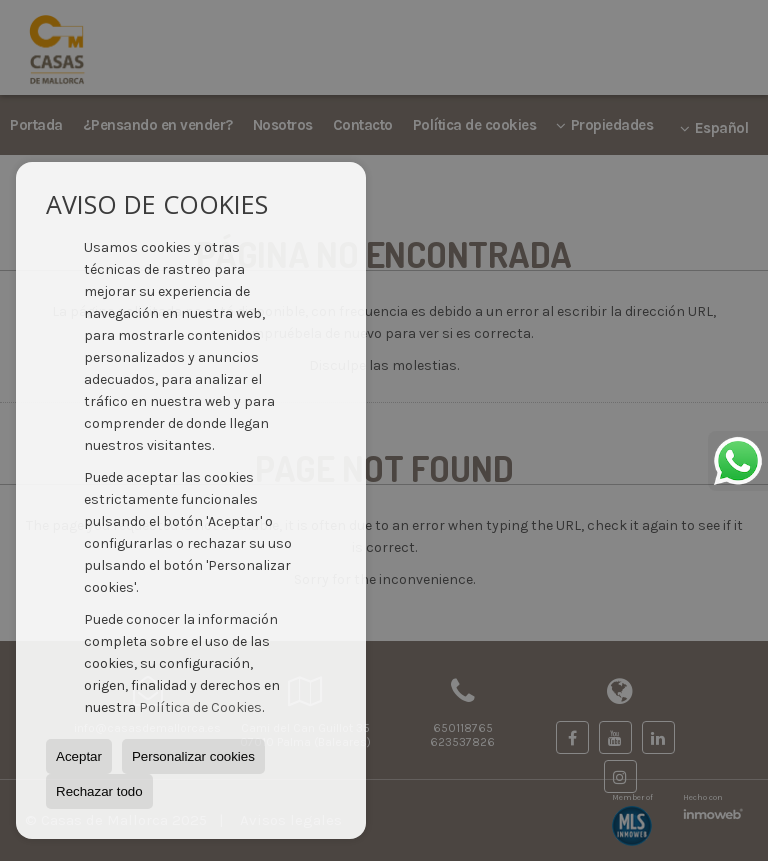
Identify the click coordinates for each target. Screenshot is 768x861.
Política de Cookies (200, 707)
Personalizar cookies (193, 756)
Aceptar (79, 756)
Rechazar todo (99, 791)
